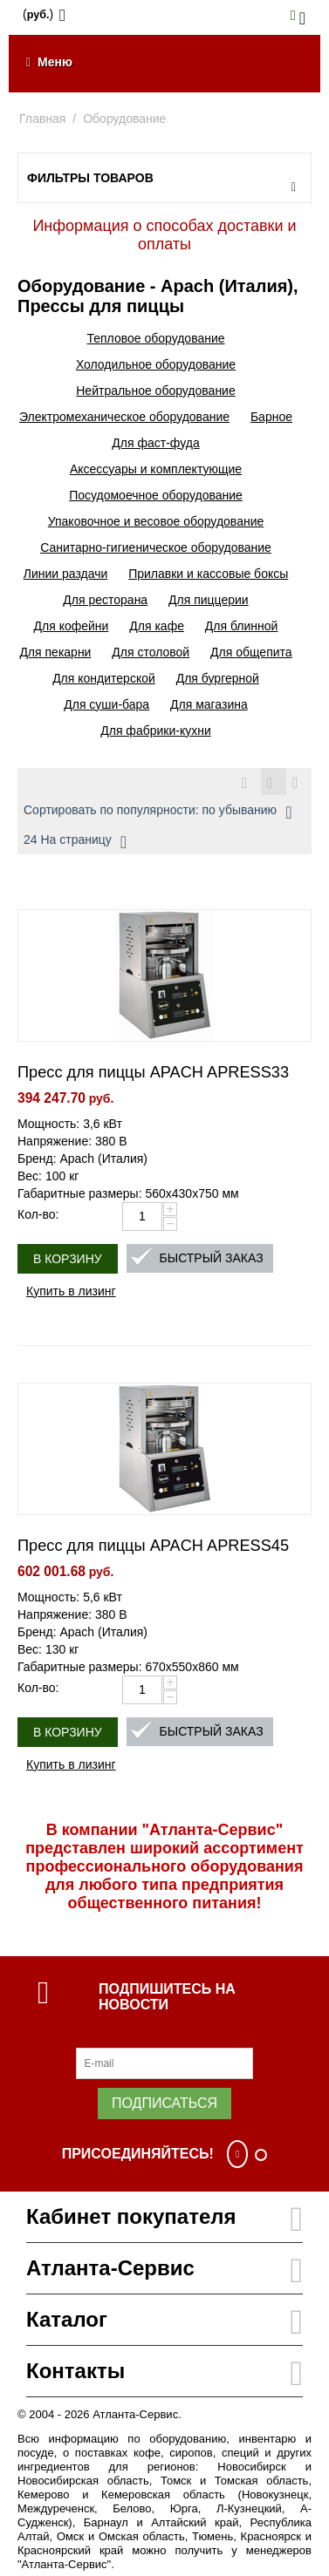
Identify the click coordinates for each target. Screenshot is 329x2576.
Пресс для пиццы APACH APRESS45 (153, 1545)
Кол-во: (37, 1214)
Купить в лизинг (71, 1291)
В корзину (67, 1259)
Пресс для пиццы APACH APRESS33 (153, 1072)
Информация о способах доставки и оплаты (164, 235)
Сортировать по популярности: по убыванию (157, 812)
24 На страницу (75, 842)
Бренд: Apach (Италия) (82, 1159)
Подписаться (164, 2103)
